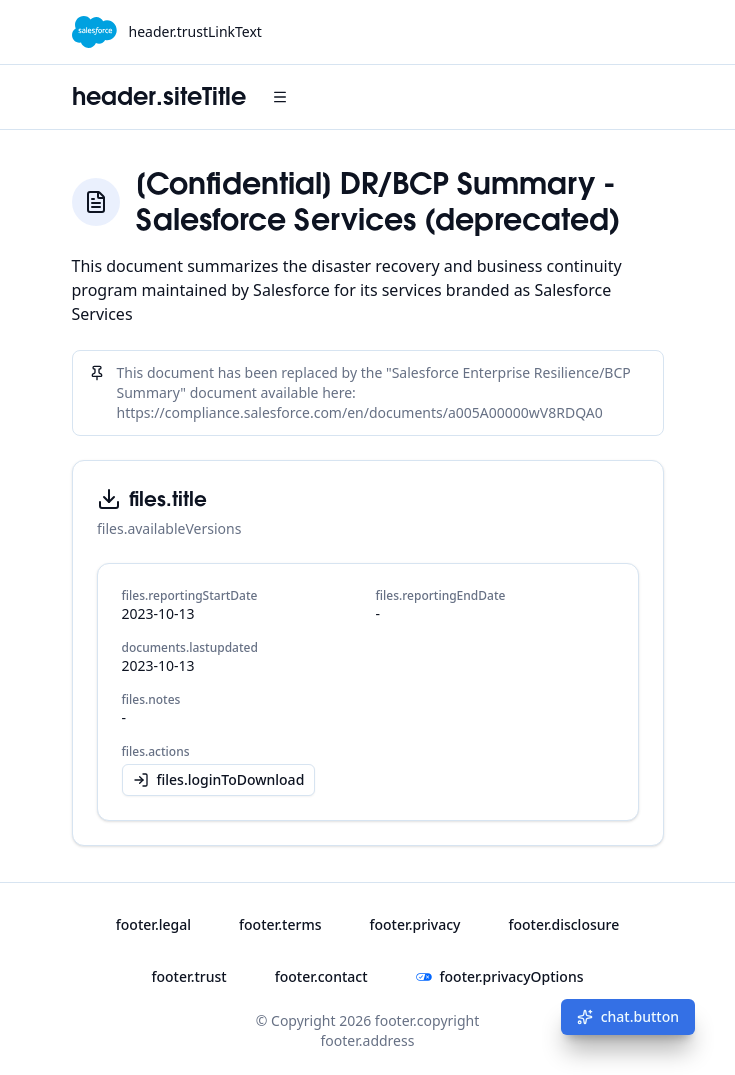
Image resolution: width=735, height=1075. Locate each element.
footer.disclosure (563, 924)
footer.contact (321, 976)
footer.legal (153, 924)
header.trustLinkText (195, 31)
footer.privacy (414, 924)
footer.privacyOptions (500, 976)
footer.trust (188, 976)
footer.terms (280, 924)
